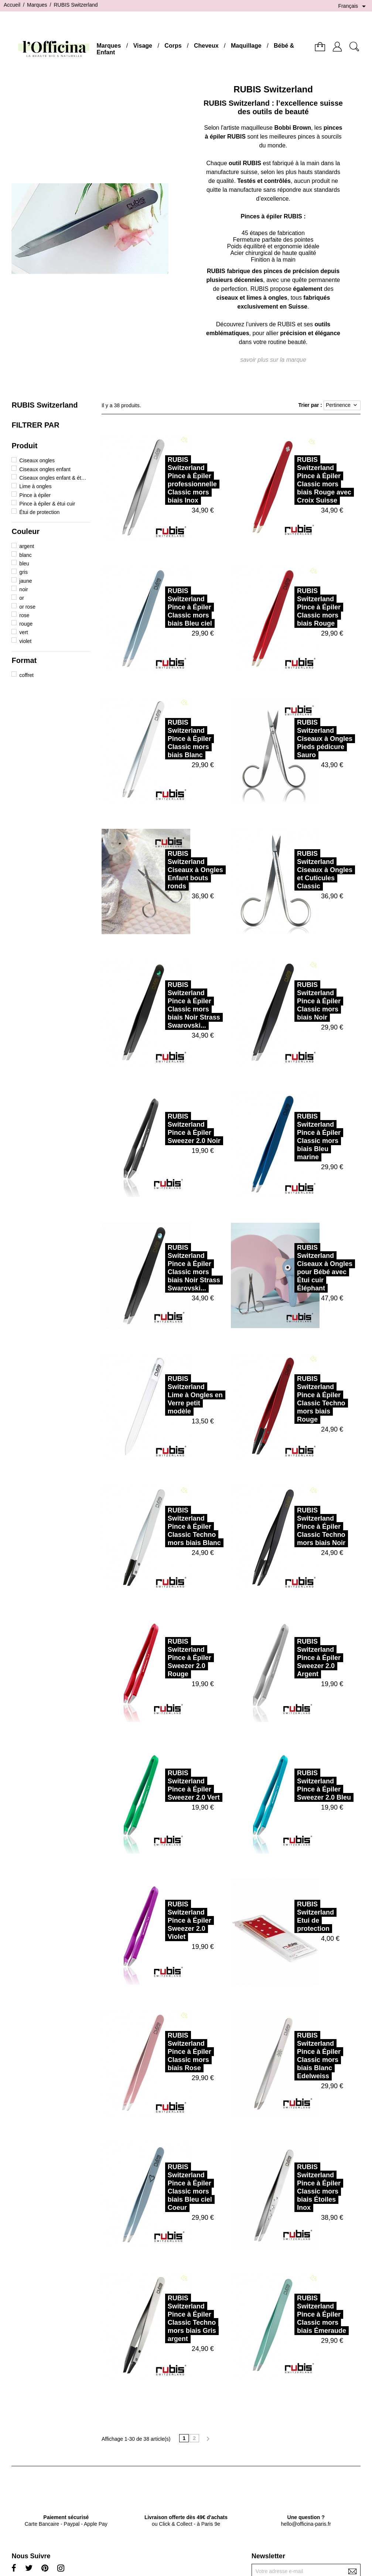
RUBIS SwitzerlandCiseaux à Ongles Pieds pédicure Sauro (293, 739)
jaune (25, 581)
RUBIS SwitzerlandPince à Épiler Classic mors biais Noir (288, 1001)
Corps (172, 45)
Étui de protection (39, 512)
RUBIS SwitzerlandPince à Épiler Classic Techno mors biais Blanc (163, 1526)
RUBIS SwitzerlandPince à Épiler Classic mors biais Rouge (288, 607)
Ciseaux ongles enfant (45, 469)
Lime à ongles (35, 486)
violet (25, 641)
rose (24, 615)
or (21, 598)
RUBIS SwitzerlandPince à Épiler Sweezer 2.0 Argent (288, 1658)
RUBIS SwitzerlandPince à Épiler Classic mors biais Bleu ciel (159, 607)
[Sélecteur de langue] (353, 6)
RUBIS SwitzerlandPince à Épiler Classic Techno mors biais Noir (290, 1526)
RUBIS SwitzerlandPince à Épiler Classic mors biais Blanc (158, 739)
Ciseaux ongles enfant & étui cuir (53, 478)
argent (26, 546)
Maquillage (246, 45)
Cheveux (206, 45)
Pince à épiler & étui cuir (47, 504)
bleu (24, 563)
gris (23, 572)
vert (23, 632)
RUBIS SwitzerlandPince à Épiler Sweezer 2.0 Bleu (293, 1785)
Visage (142, 45)
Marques (109, 45)
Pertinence (342, 405)
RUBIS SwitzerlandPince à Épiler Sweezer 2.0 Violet (158, 1920)
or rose (27, 607)
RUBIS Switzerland (44, 405)
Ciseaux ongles (37, 460)
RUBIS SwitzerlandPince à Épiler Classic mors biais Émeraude (290, 2314)
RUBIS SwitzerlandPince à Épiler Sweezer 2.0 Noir (163, 1128)
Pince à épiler (35, 495)
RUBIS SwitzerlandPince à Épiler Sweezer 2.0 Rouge (158, 1658)
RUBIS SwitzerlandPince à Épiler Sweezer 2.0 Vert (163, 1785)
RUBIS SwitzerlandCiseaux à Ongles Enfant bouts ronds (164, 870)
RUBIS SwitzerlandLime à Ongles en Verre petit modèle (164, 1395)
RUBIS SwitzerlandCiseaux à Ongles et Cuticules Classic (293, 870)
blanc (25, 555)
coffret (26, 675)
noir (23, 589)
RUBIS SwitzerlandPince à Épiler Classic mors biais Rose (158, 2052)
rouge (26, 624)
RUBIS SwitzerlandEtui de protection (284, 1916)
